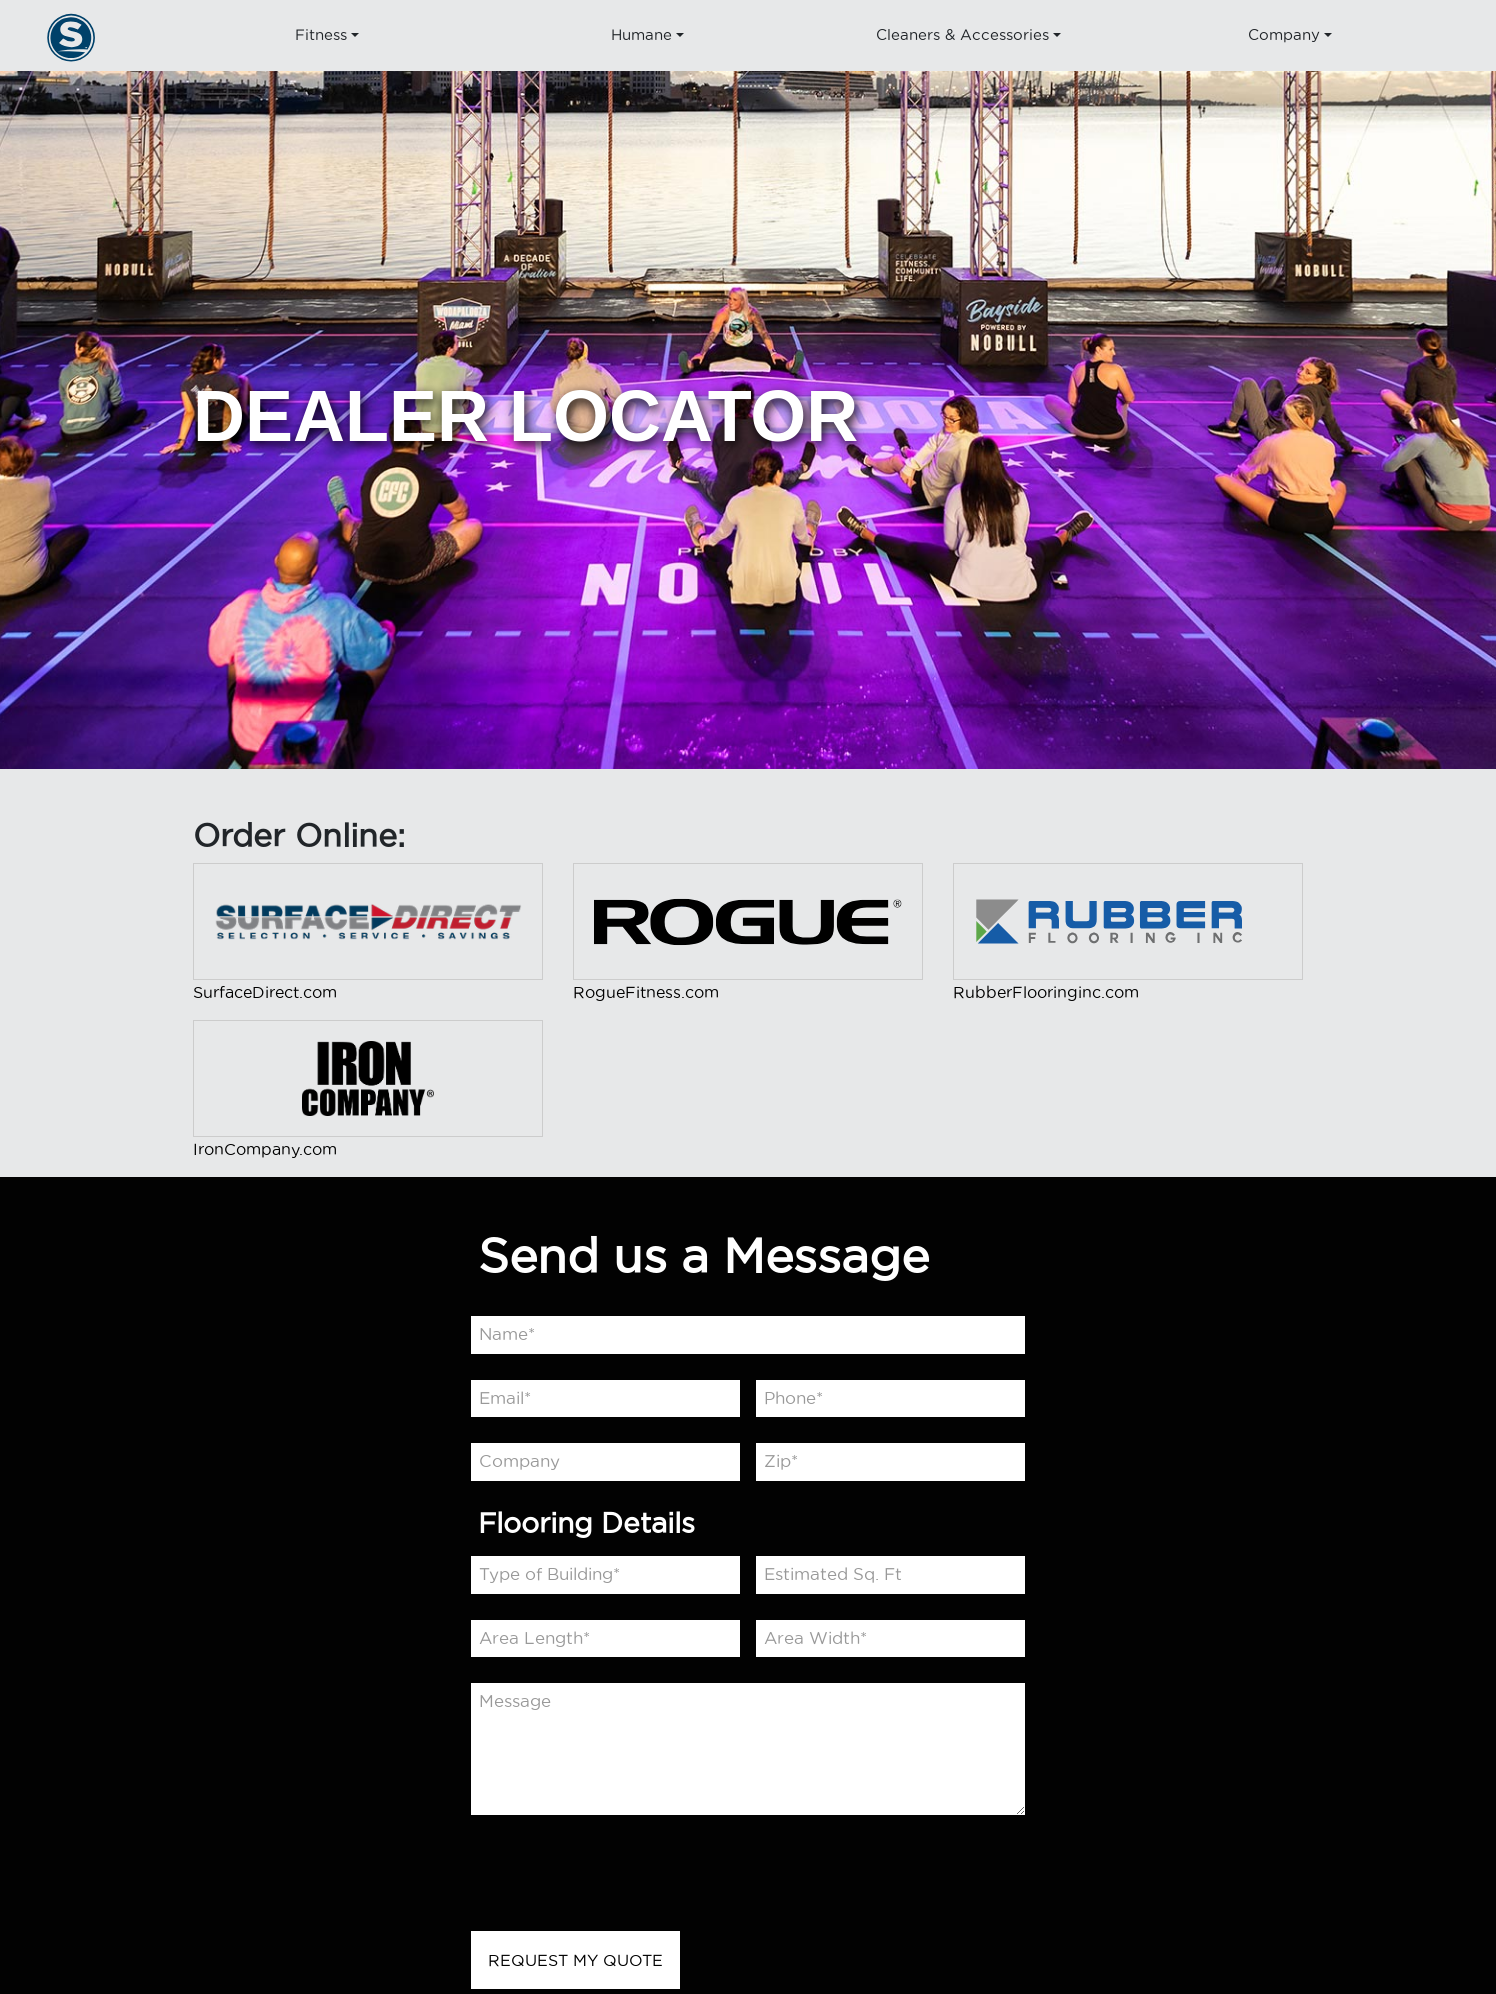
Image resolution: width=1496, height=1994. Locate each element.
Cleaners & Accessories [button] (962, 34)
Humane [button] (641, 34)
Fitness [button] (320, 34)
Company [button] (1283, 34)
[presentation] (623, 1879)
